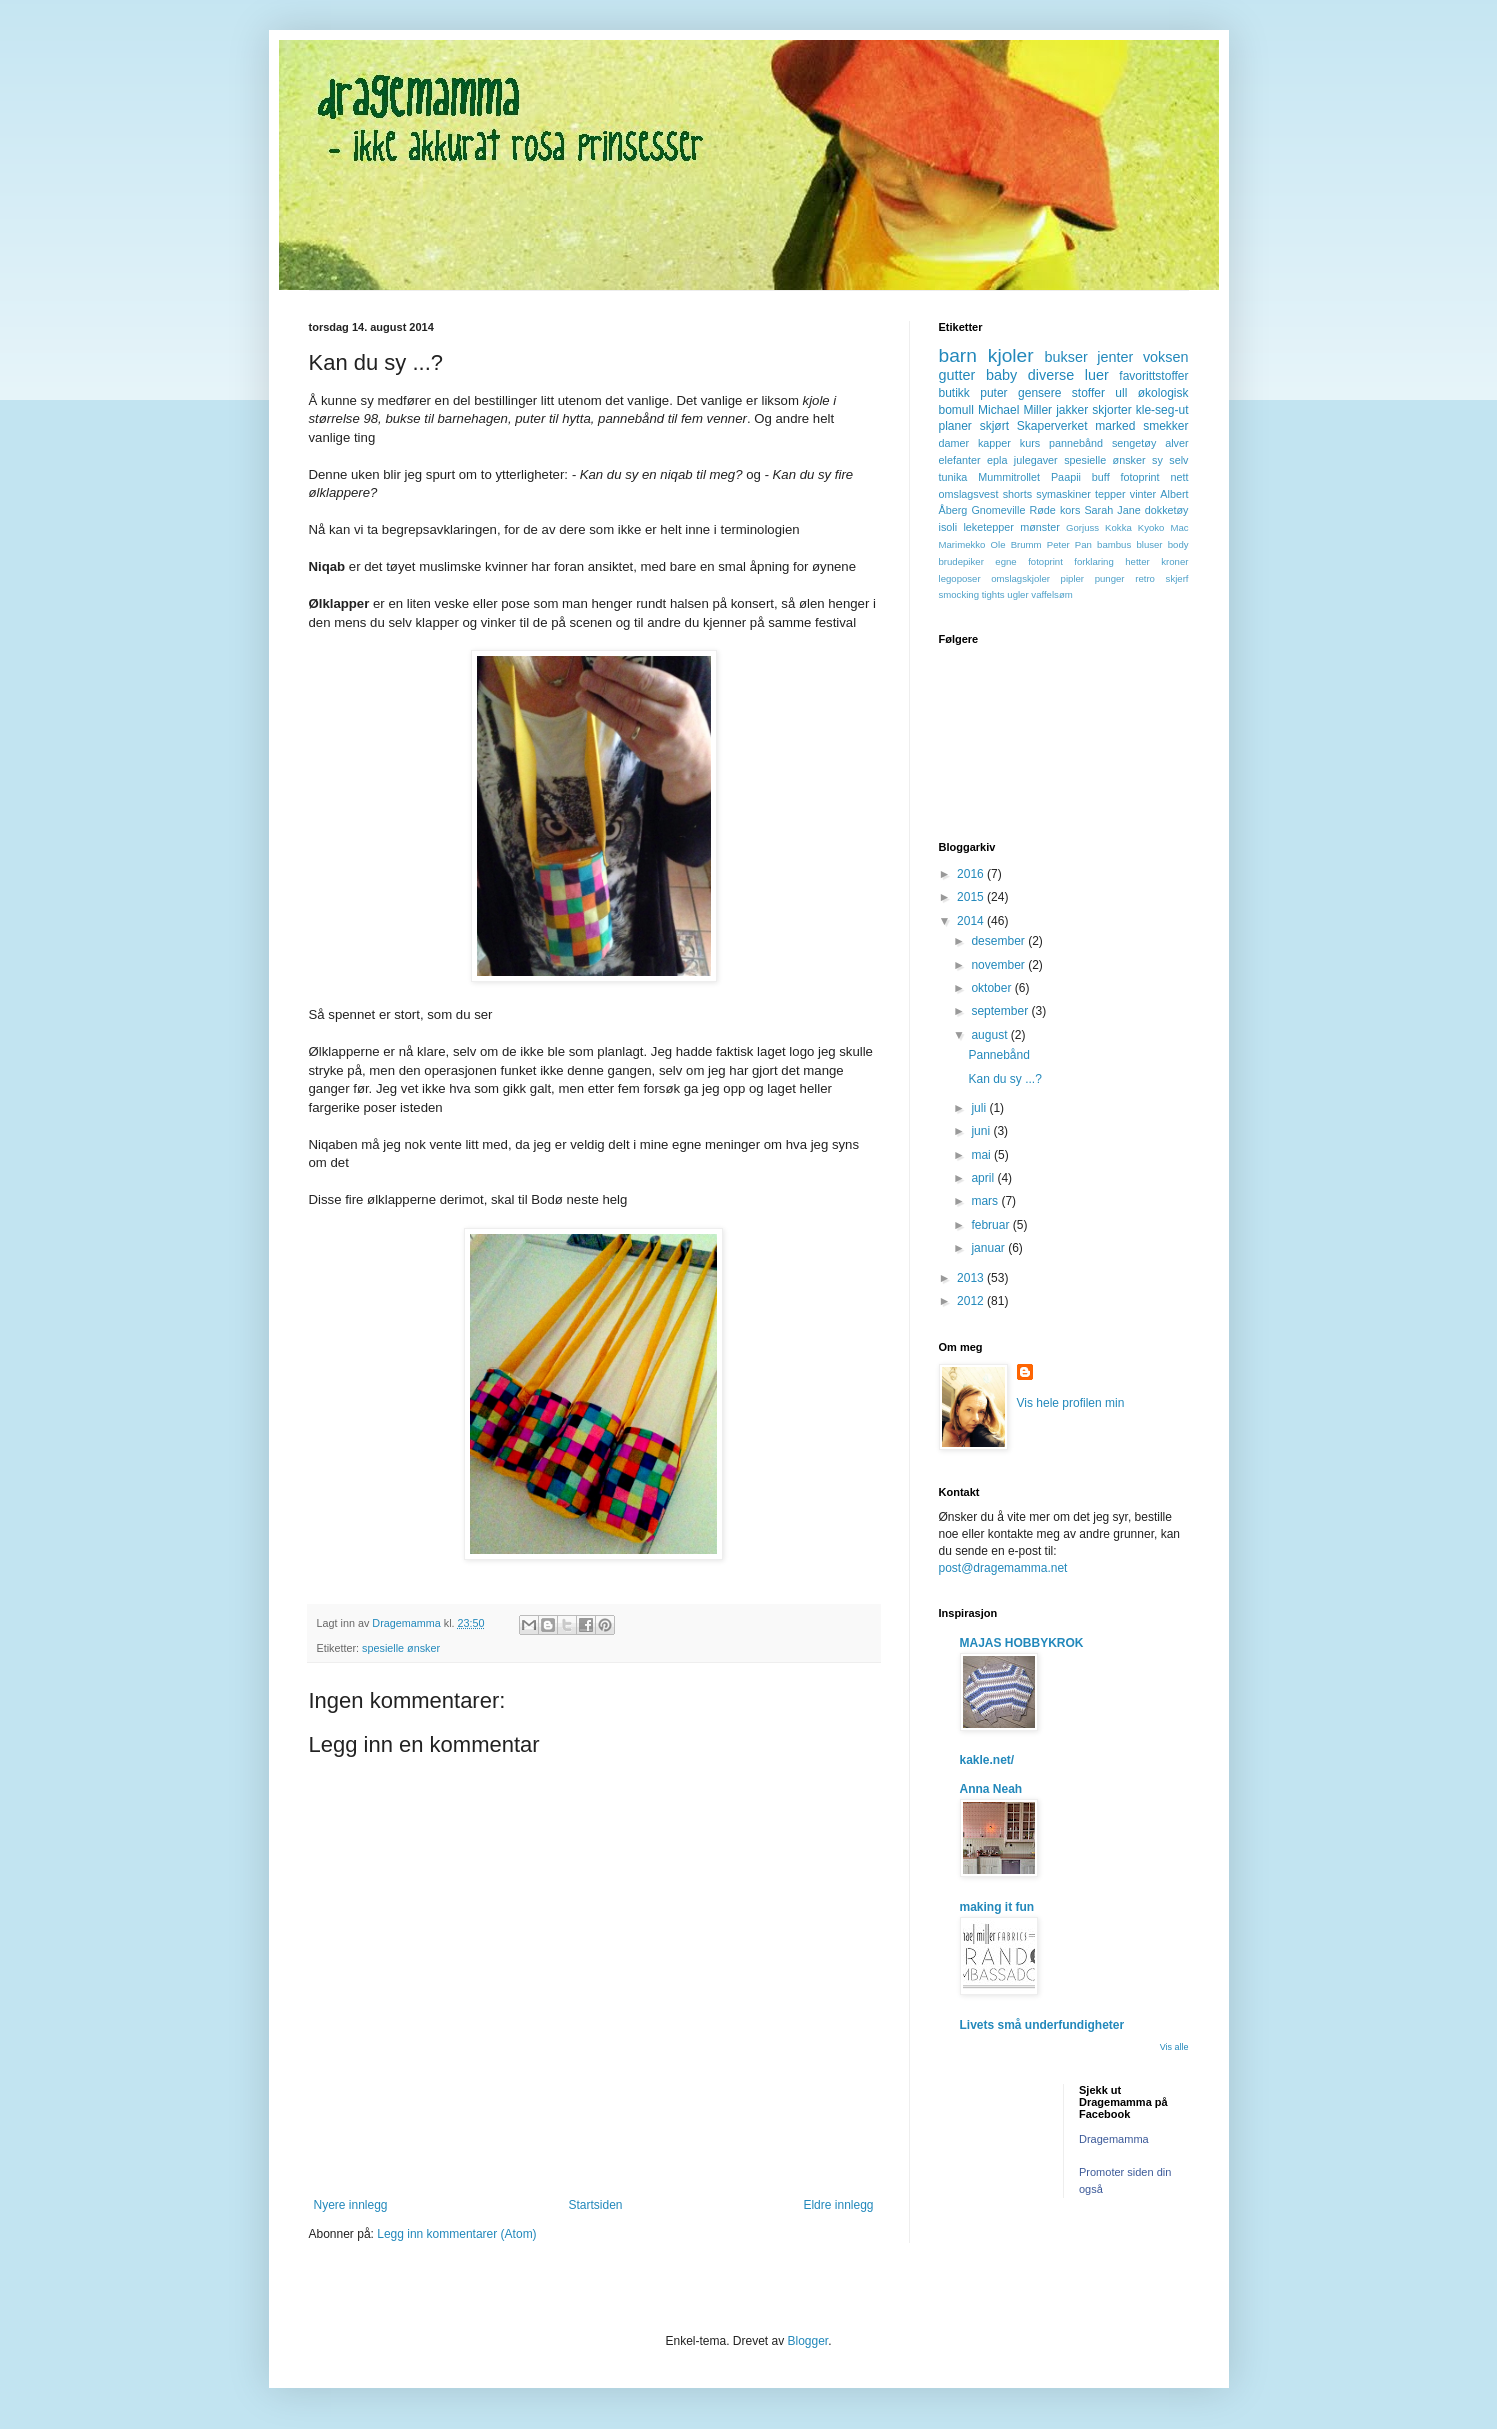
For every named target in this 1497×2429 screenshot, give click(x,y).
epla (997, 460)
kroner (1174, 561)
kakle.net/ (987, 1760)
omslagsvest (969, 494)
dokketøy (1167, 510)
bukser (1066, 357)
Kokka (1118, 527)
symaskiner (1063, 494)
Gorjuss (1082, 527)
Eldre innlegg (838, 2205)
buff (1101, 477)
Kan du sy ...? (1004, 1079)
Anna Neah (991, 1789)
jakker (1072, 410)
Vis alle (1174, 2047)
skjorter (1111, 410)
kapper (994, 443)
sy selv (1170, 460)
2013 (972, 1278)
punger (1110, 578)
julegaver (1036, 460)
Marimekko (962, 544)
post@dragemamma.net (1003, 1568)
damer (954, 443)
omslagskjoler (1020, 578)
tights (993, 594)
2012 (972, 1301)
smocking (959, 594)
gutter (957, 375)
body (1178, 544)
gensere (1039, 393)
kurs (1030, 443)
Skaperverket (1052, 426)
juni (982, 1131)
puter (993, 393)
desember (999, 941)
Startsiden (595, 2205)
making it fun (997, 1907)
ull (1121, 393)
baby (1001, 375)
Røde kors (1054, 510)
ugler (1017, 594)
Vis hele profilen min (1071, 1403)
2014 (972, 921)
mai (982, 1155)
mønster (1040, 527)
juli (980, 1108)
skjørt (994, 426)
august (990, 1035)
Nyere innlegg (351, 2205)
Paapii (1066, 477)
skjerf (1177, 578)
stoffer (1088, 393)
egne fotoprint (1029, 561)
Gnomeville (998, 510)
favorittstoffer (1153, 376)
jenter (1115, 357)
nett (1180, 477)
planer (955, 426)
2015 (972, 897)
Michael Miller (1015, 410)
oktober (992, 988)
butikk (954, 393)
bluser (1149, 544)
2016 (972, 874)
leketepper (988, 527)
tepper (1110, 494)
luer (1097, 375)
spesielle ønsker (401, 1648)
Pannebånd (998, 1055)
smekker (1165, 426)
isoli (948, 527)
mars (986, 1201)
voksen (1166, 357)
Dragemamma (1114, 2139)
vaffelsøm (1051, 594)
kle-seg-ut (1162, 410)
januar (989, 1248)
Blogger (808, 2341)
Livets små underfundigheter (1042, 2025)
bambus (1114, 544)
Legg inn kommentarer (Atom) (456, 2234)
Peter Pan (1069, 544)
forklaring (1093, 561)
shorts (1017, 494)
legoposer (960, 578)
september (1001, 1011)
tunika (953, 477)
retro (1145, 578)
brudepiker (961, 561)
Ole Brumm (1016, 544)
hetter (1137, 561)
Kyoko (1151, 527)
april (984, 1178)
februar (991, 1225)
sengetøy (1134, 443)
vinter (1143, 494)
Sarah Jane (1112, 510)
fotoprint (1140, 477)
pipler (1072, 578)
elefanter (960, 460)
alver (1176, 443)
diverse (1051, 375)
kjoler (1011, 355)
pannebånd (1076, 443)
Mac (1179, 527)
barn (958, 355)
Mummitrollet (1009, 477)
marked (1115, 426)
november (999, 965)
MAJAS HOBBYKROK (1022, 1643)
